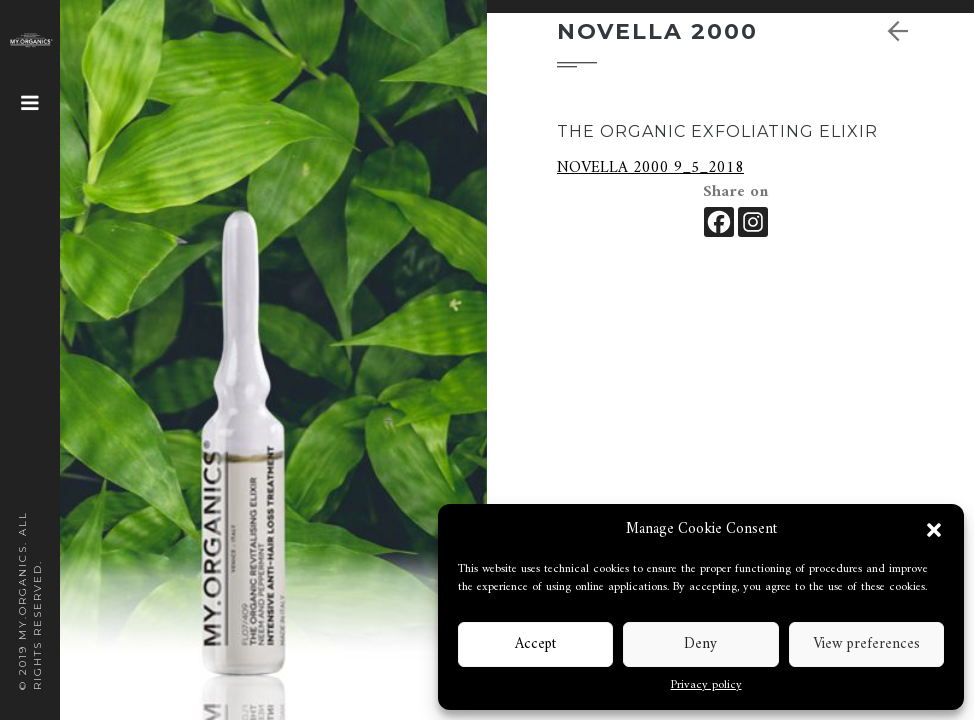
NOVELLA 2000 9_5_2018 (650, 168)
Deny (700, 644)
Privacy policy (706, 686)
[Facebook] (719, 222)
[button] (934, 530)
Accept (535, 644)
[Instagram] (753, 222)
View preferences (866, 644)
